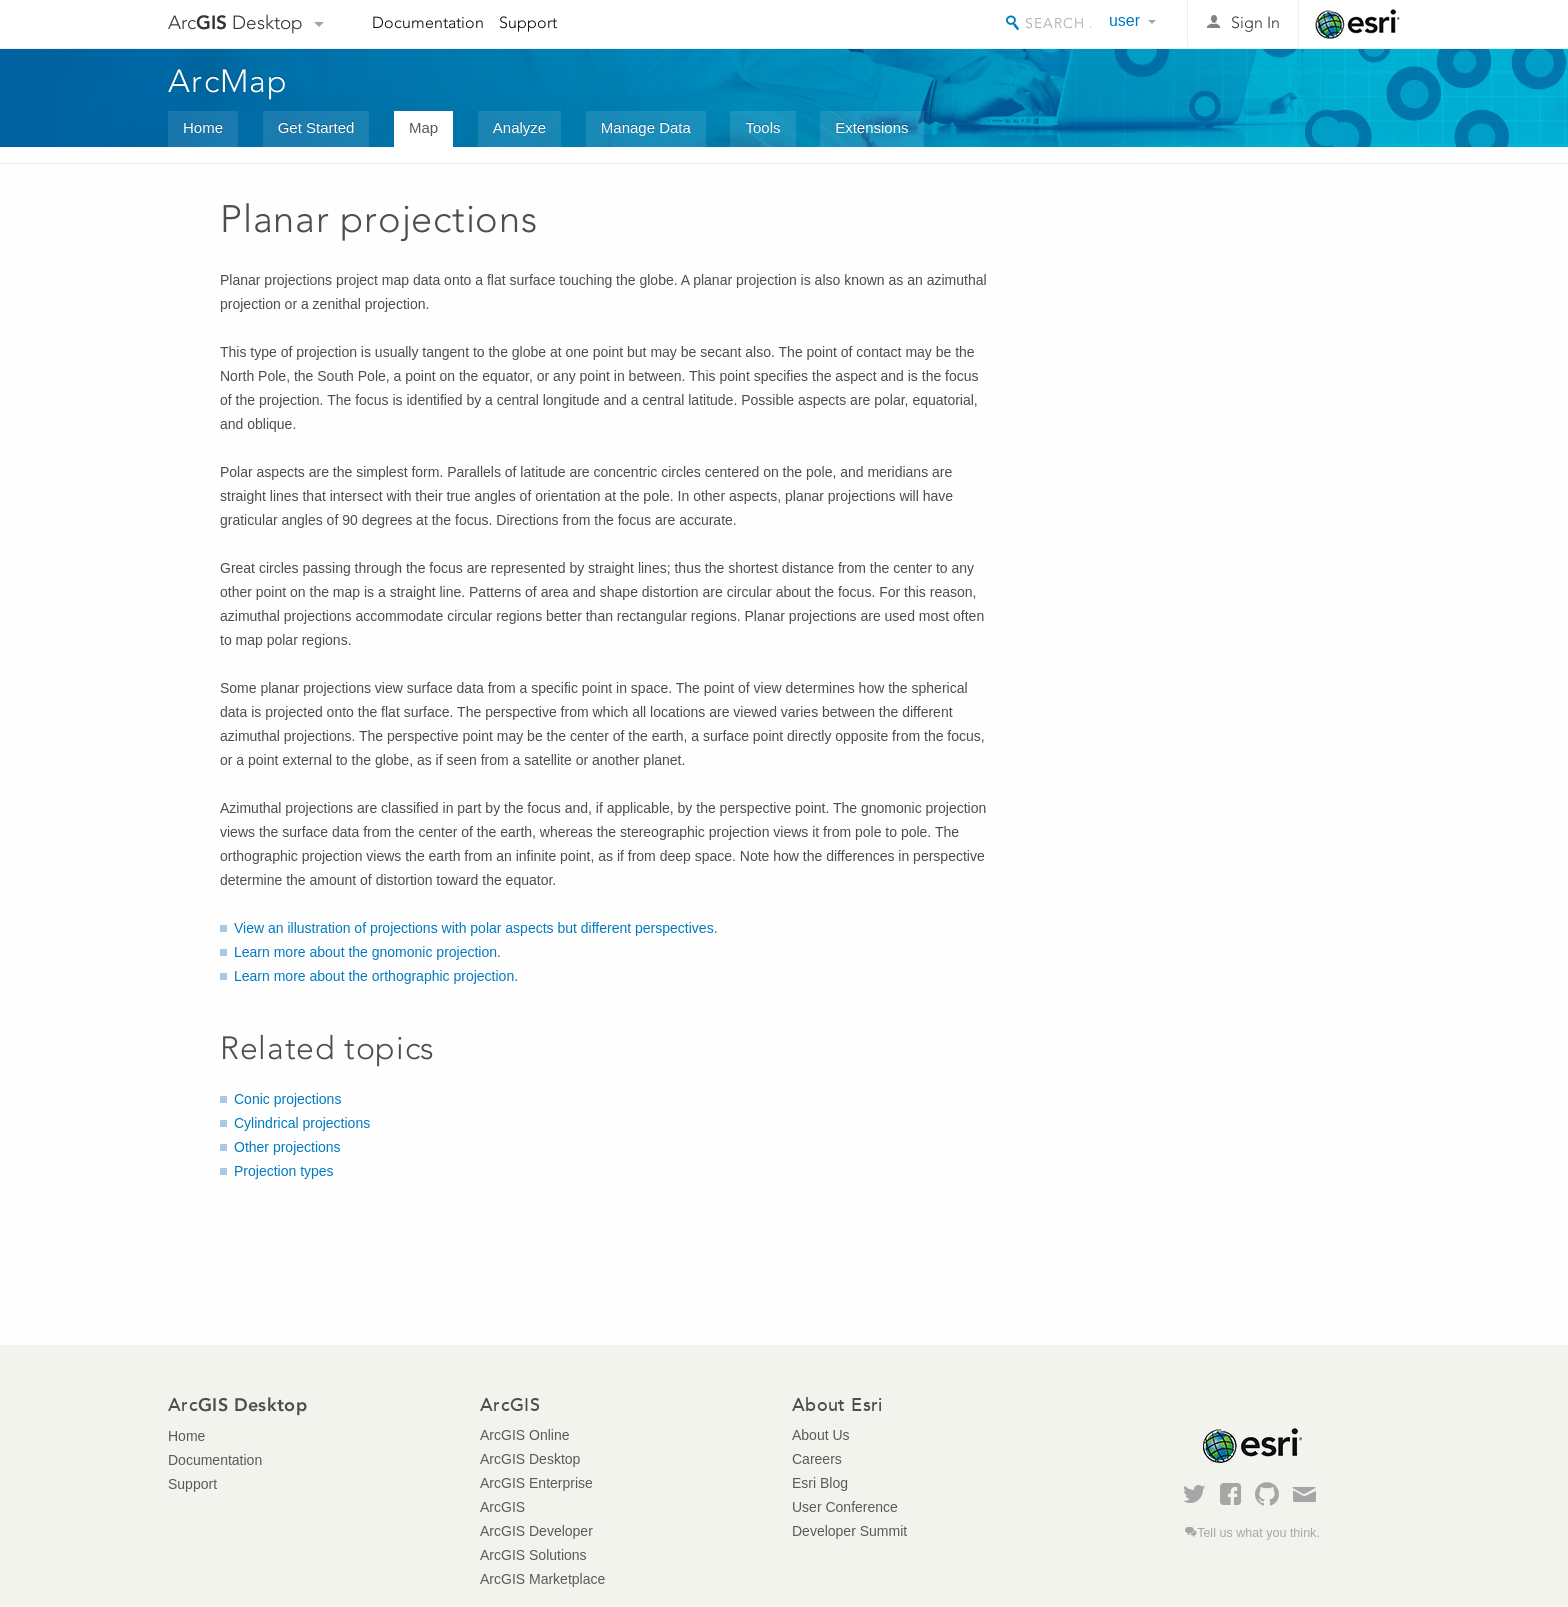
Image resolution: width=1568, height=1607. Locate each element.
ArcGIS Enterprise (536, 1483)
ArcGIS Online (524, 1435)
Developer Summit (849, 1531)
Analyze (519, 127)
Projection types (284, 1171)
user (1124, 20)
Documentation (428, 22)
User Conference (845, 1507)
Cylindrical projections (302, 1123)
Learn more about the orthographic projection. (376, 976)
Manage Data (646, 127)
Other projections (287, 1147)
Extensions (871, 127)
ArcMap (228, 81)
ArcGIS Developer (536, 1531)
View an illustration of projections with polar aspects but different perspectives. (476, 928)
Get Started (316, 127)
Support (528, 22)
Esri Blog (820, 1483)
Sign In (1255, 22)
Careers (817, 1459)
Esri (1357, 24)
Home (203, 127)
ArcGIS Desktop (530, 1459)
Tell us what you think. (1258, 1533)
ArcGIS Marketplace (542, 1579)
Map (423, 127)
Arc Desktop (235, 22)
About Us (821, 1435)
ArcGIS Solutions (533, 1555)
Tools (762, 127)
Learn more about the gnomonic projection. (367, 952)
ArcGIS (502, 1507)
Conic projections (287, 1099)
